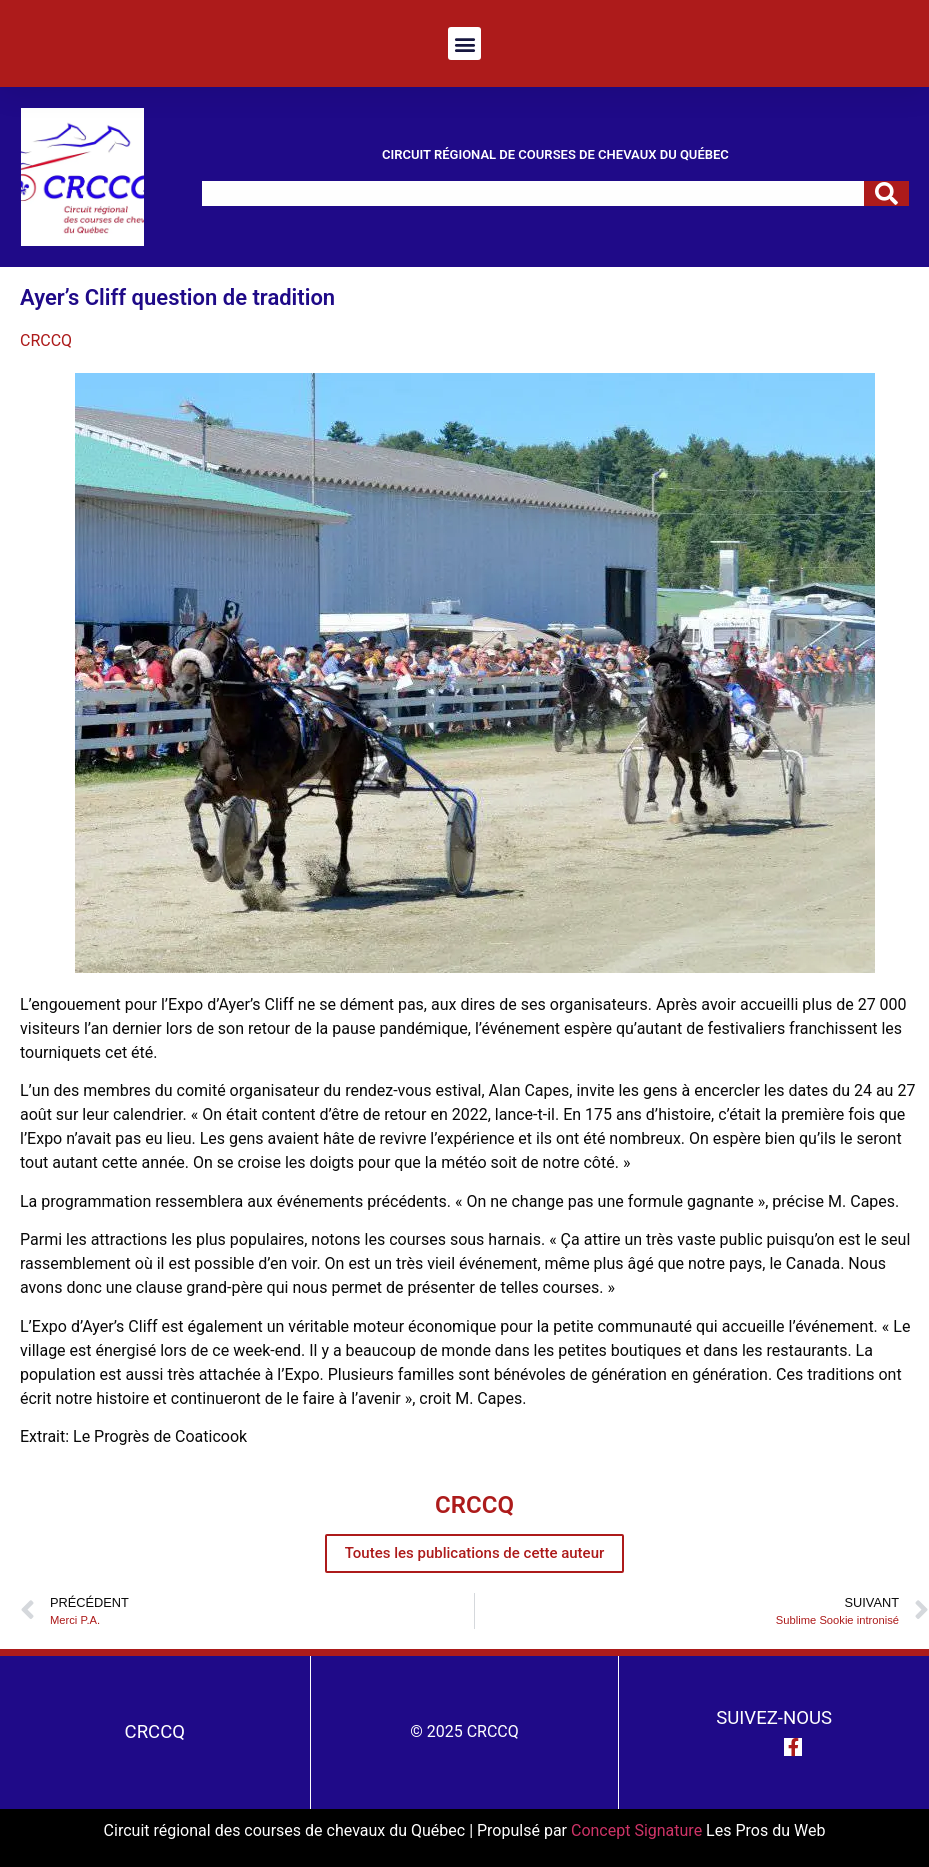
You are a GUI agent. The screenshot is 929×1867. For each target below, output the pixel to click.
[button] (464, 43)
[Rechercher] (886, 193)
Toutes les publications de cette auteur (475, 1553)
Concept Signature (638, 1830)
